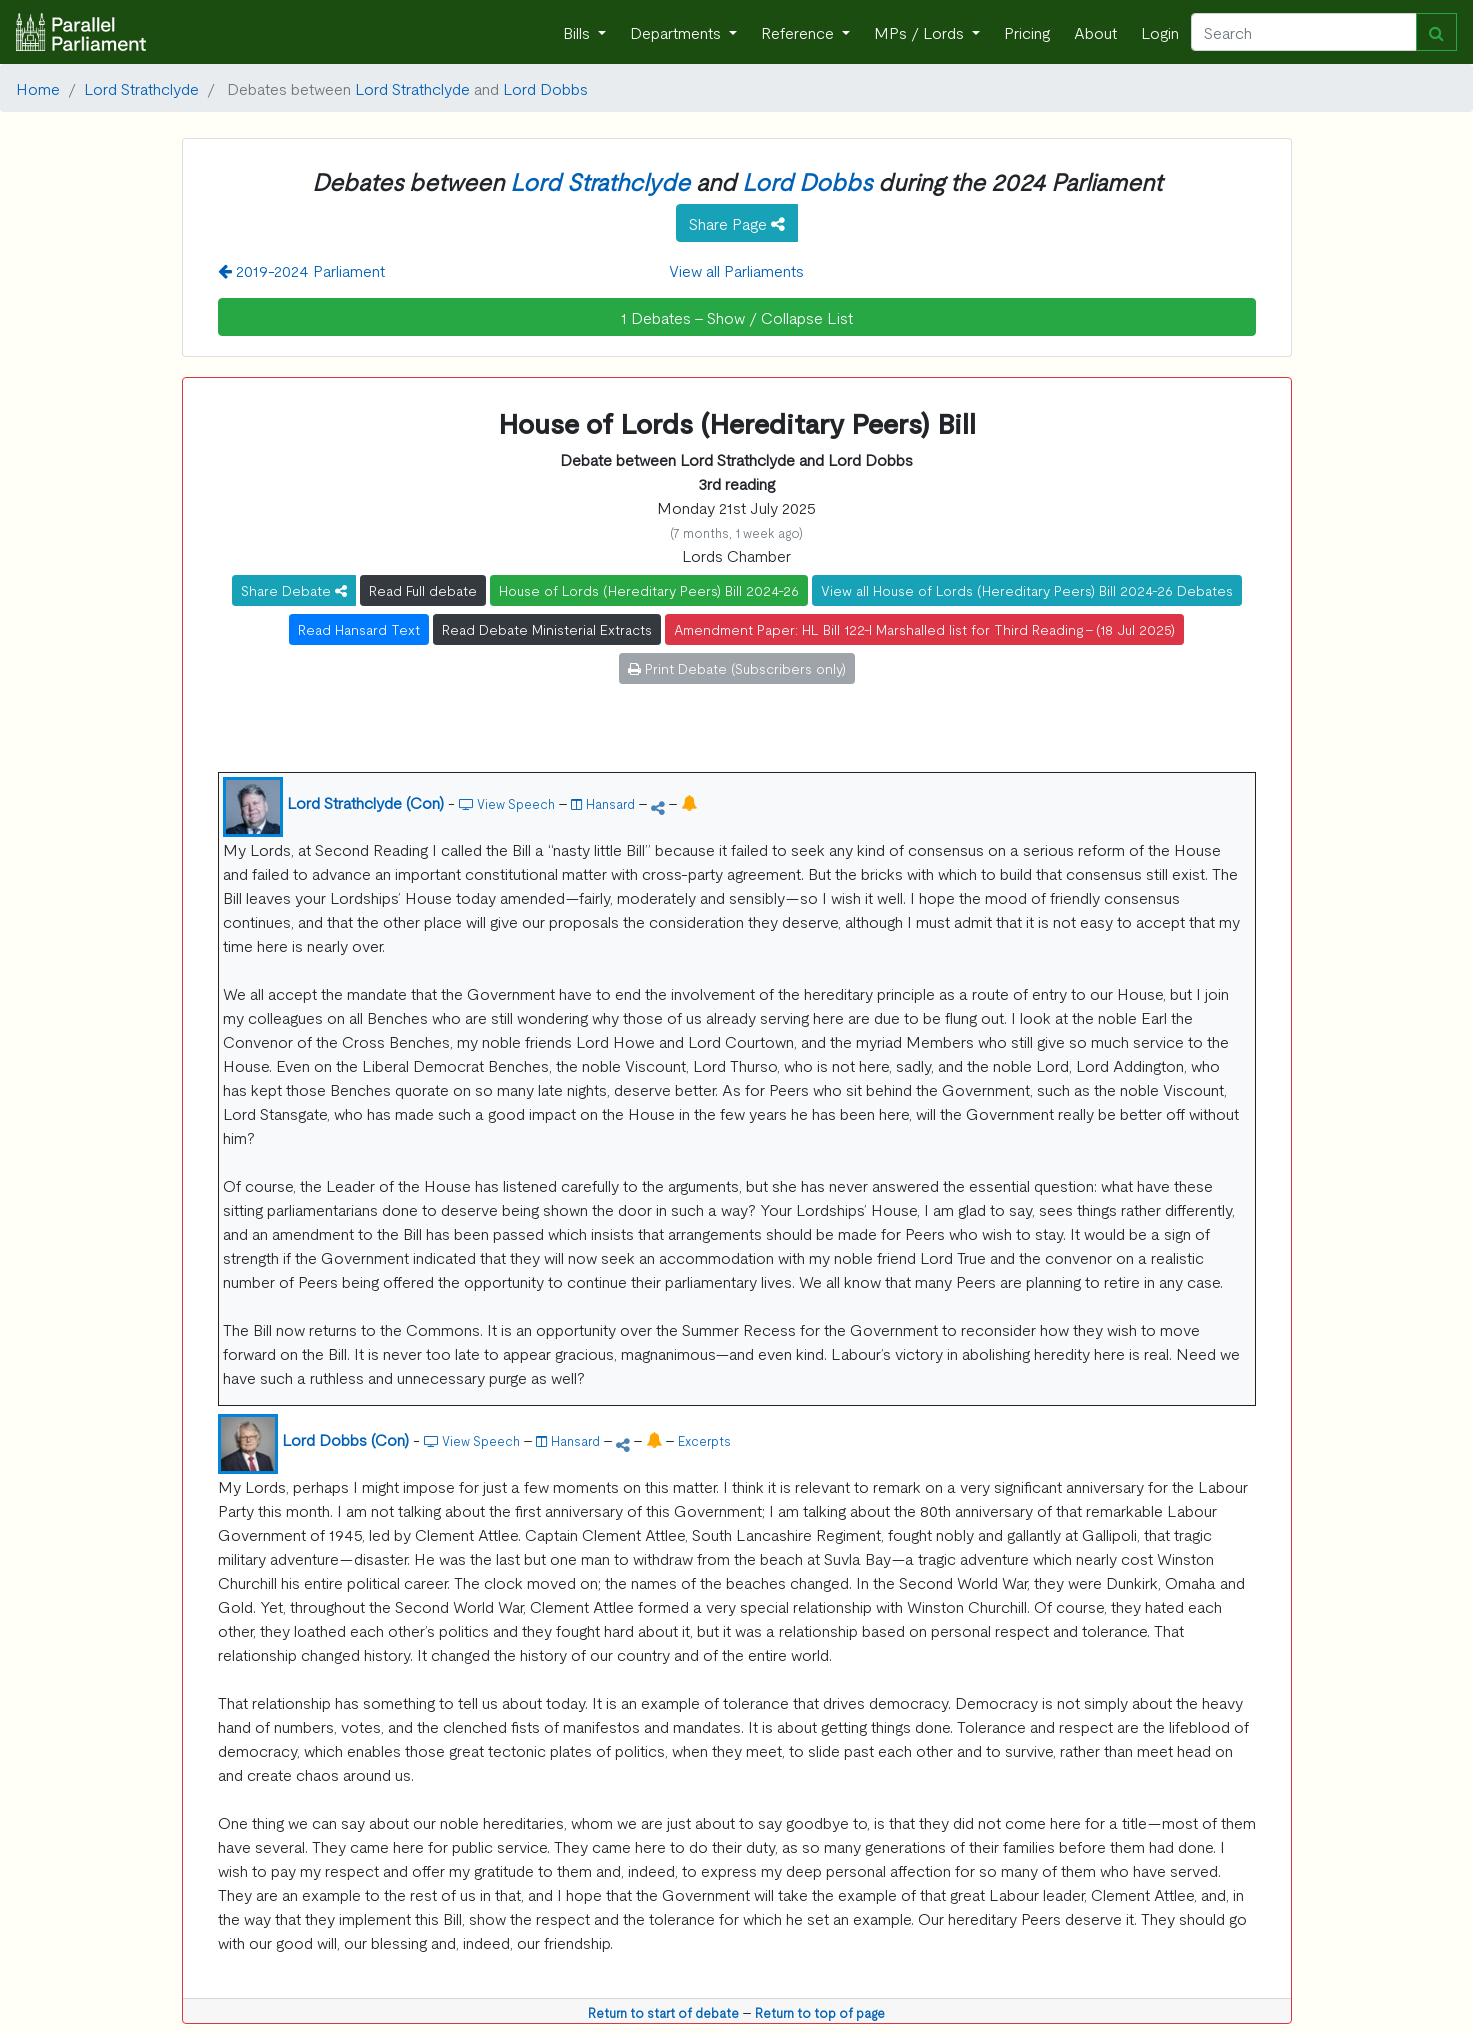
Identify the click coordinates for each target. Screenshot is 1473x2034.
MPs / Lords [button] (921, 32)
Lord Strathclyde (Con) (365, 802)
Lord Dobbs (545, 88)
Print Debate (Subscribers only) (737, 668)
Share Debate (294, 590)
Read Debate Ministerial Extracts (547, 629)
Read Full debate (423, 590)
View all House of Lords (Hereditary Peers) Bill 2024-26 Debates (1027, 590)
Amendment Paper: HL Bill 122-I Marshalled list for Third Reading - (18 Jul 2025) (924, 629)
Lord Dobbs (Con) (345, 1439)
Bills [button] (578, 32)
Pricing (1027, 32)
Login (1160, 32)
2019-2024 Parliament (301, 270)
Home (38, 88)
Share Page (737, 223)
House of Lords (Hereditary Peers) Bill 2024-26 (649, 590)
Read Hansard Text (359, 629)
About (1095, 32)
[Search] (1304, 32)
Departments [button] (677, 32)
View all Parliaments (736, 270)
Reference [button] (799, 32)
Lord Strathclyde (141, 88)
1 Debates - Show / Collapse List (737, 317)
